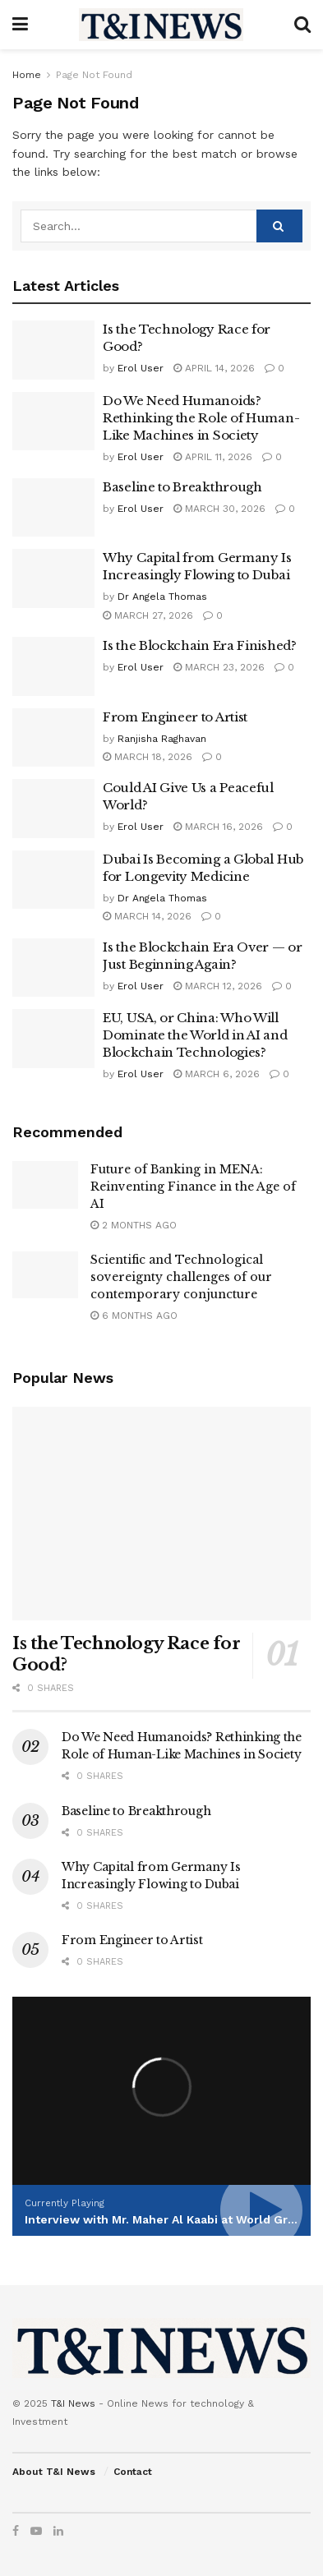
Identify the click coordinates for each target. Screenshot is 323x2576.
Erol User (141, 368)
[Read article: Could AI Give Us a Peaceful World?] (53, 808)
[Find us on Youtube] (36, 2531)
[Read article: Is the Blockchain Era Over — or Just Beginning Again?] (53, 968)
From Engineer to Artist (175, 717)
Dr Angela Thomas (162, 596)
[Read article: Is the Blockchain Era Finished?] (53, 666)
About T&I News (53, 2471)
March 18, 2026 (147, 757)
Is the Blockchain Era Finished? (200, 645)
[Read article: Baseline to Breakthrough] (53, 507)
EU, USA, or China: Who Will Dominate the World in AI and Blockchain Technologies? (195, 1035)
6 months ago (134, 1315)
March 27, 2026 (148, 615)
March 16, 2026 (218, 826)
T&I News (73, 2403)
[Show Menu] (20, 24)
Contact (132, 2471)
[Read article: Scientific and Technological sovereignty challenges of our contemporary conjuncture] (45, 1274)
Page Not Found (94, 75)
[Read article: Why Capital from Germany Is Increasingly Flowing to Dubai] (53, 578)
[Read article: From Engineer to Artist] (53, 737)
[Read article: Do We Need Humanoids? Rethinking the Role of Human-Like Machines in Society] (53, 421)
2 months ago (133, 1225)
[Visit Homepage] (161, 24)
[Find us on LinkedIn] (58, 2531)
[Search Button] (302, 24)
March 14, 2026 (147, 916)
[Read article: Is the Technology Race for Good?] (53, 350)
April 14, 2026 (214, 368)
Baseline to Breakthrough (182, 487)
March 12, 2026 (217, 986)
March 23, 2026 (219, 667)
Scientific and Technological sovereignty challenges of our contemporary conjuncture (181, 1277)
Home (26, 75)
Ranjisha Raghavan (162, 738)
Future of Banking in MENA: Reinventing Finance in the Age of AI (193, 1186)
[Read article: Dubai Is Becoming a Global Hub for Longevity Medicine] (53, 880)
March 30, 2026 (219, 508)
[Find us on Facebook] (15, 2531)
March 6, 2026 (216, 1074)
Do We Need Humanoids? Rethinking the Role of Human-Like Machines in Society (201, 418)
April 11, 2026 (212, 457)
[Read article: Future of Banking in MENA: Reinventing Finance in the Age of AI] (45, 1184)
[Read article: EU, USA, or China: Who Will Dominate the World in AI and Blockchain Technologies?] (53, 1038)
